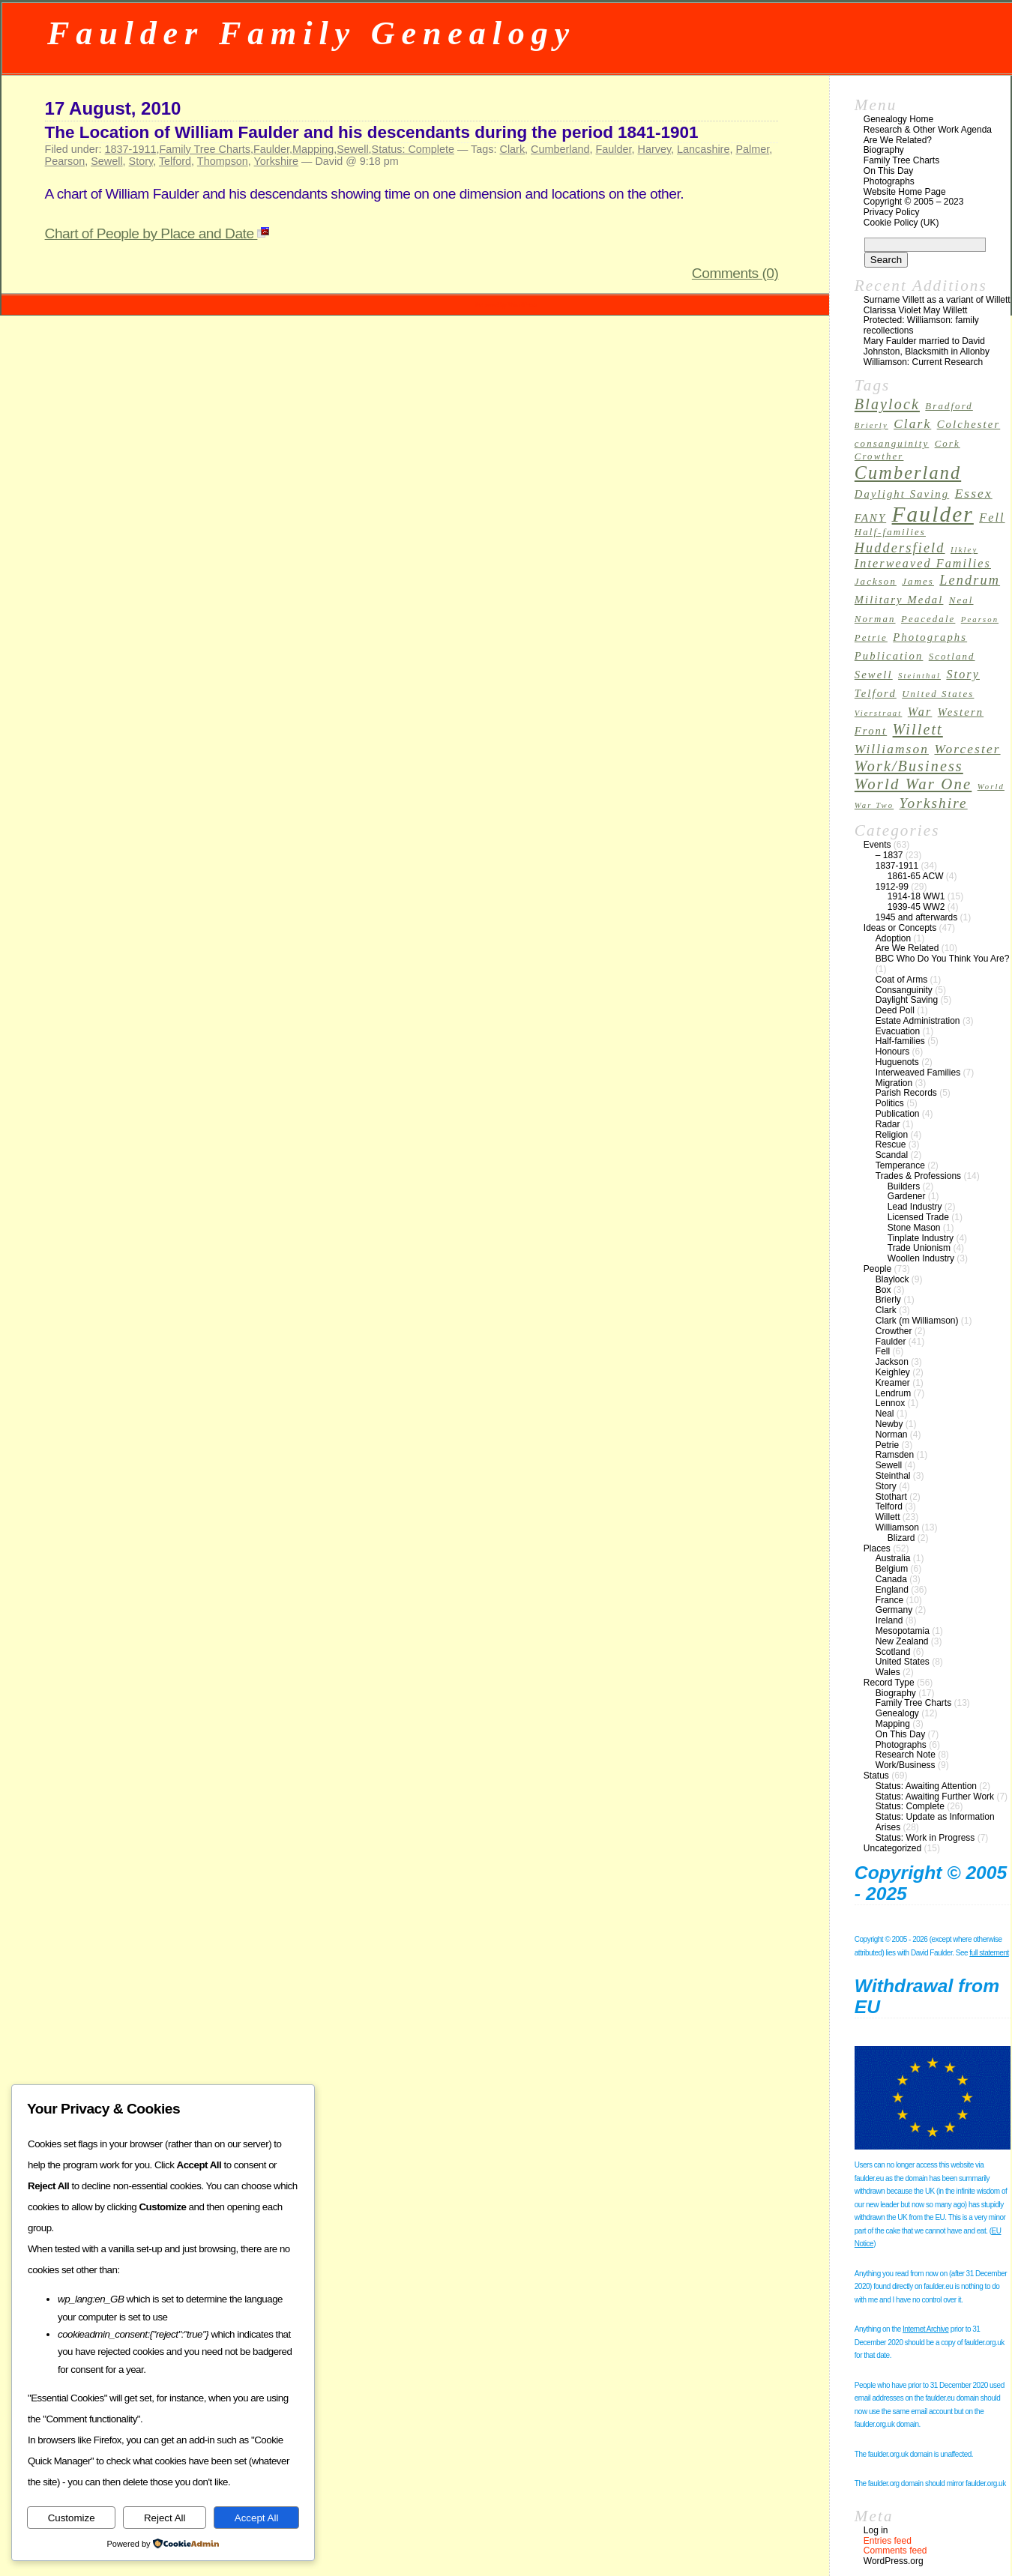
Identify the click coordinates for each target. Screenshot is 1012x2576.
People (877, 1269)
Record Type (889, 1682)
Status (876, 1775)
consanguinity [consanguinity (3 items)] (892, 443)
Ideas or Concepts (900, 928)
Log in (876, 2530)
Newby (889, 1424)
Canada (891, 1579)
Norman (892, 1434)
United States (903, 1661)
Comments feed (895, 2550)
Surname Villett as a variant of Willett (937, 300)
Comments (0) (735, 273)
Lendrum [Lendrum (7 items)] (969, 580)
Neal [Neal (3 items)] (961, 600)
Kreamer (893, 1383)
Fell (883, 1351)
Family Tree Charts (204, 149)
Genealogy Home (898, 119)
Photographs (889, 181)
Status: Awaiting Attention (926, 1786)
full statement (988, 1953)
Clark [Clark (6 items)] (912, 424)
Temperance (900, 1165)
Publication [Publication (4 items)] (889, 656)
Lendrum (893, 1393)
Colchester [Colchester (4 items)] (969, 424)
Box (883, 1290)
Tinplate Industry (921, 1238)
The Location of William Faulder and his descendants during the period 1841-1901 (372, 132)
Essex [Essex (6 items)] (974, 493)
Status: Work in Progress (925, 1838)
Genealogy (897, 1713)
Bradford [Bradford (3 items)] (948, 406)
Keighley (893, 1372)
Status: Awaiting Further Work (935, 1796)
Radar (888, 1124)
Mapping (313, 149)
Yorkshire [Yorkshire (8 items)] (934, 803)
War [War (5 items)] (920, 711)
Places (877, 1548)
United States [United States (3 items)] (938, 694)
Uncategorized (892, 1848)
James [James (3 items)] (918, 581)
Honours (892, 1051)
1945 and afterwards (916, 917)
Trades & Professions (918, 1176)
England (892, 1589)
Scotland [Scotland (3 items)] (952, 656)
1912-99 (892, 886)
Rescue (891, 1144)
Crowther (894, 1331)
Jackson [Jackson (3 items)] (876, 581)
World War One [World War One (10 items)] (913, 784)
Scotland (893, 1652)
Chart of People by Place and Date (157, 233)
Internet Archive (925, 2329)
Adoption (893, 938)
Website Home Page (905, 192)
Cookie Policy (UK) (901, 222)
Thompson (222, 161)
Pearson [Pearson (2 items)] (980, 619)
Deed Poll (895, 1010)
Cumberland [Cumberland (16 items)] (908, 472)
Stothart (891, 1496)
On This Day (888, 171)
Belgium (892, 1568)
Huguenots (897, 1062)
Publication (898, 1113)
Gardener (907, 1196)
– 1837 (889, 855)
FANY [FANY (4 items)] (870, 518)
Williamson (897, 1527)
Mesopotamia (903, 1631)
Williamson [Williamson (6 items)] (892, 749)
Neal (885, 1413)
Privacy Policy (892, 212)
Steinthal (893, 1476)
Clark (512, 149)
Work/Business (906, 1765)
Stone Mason (914, 1227)
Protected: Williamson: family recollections (921, 325)
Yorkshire (276, 161)
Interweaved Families (918, 1072)
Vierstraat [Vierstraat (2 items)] (879, 713)
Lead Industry (915, 1206)
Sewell (352, 149)
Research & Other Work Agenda (928, 129)
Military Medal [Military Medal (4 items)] (899, 600)
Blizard (901, 1538)
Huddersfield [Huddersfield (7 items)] (900, 547)
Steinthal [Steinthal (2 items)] (919, 676)
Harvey (655, 149)
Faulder (271, 149)
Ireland (889, 1620)
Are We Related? (898, 140)
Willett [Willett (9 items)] (918, 729)
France (889, 1600)
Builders (904, 1186)
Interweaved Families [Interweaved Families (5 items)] (923, 563)
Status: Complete (413, 149)
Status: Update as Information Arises (935, 1822)
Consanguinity (904, 990)
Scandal (892, 1155)
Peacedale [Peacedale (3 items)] (928, 619)
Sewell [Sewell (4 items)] (874, 675)
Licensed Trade (918, 1217)
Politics (890, 1103)
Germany (894, 1610)
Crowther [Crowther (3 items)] (879, 456)
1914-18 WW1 (916, 896)
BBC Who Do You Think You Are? (943, 958)
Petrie (887, 1445)
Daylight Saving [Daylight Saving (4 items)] (902, 494)
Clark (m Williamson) (917, 1320)
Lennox (890, 1403)
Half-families (900, 1041)
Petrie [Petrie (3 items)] (871, 638)
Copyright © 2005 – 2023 (914, 201)
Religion (892, 1134)
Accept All (257, 2518)
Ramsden (895, 1455)
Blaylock (892, 1279)
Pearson (65, 161)
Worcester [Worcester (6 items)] (967, 749)
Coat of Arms (901, 979)
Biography (884, 150)
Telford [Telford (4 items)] (876, 693)
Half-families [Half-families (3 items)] (890, 532)
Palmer (752, 149)
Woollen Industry (921, 1258)
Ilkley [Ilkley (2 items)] (964, 550)
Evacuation (898, 1031)
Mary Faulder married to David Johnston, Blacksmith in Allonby (927, 346)
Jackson (892, 1362)
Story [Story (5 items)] (963, 674)
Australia (893, 1558)
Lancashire (703, 149)
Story (141, 161)
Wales (888, 1672)
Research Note (906, 1754)
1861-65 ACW (916, 876)
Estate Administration (918, 1021)
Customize (71, 2518)
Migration (894, 1083)
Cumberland (560, 149)
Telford (175, 161)
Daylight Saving (907, 1000)
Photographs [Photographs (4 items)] (930, 637)
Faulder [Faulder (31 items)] (933, 514)
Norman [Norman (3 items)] (875, 619)
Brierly (888, 1299)
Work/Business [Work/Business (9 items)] (909, 766)
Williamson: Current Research (923, 362)
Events (877, 844)
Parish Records (906, 1093)
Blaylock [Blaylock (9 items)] (887, 404)
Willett (888, 1517)
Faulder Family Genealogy (311, 33)
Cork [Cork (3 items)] (947, 443)
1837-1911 (131, 149)
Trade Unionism (919, 1248)
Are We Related (907, 948)
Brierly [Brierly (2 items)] (871, 425)
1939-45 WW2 (916, 907)
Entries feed (888, 2541)
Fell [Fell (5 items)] (992, 517)
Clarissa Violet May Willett (915, 310)
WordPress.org (894, 2561)
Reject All (165, 2518)
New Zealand (902, 1641)
